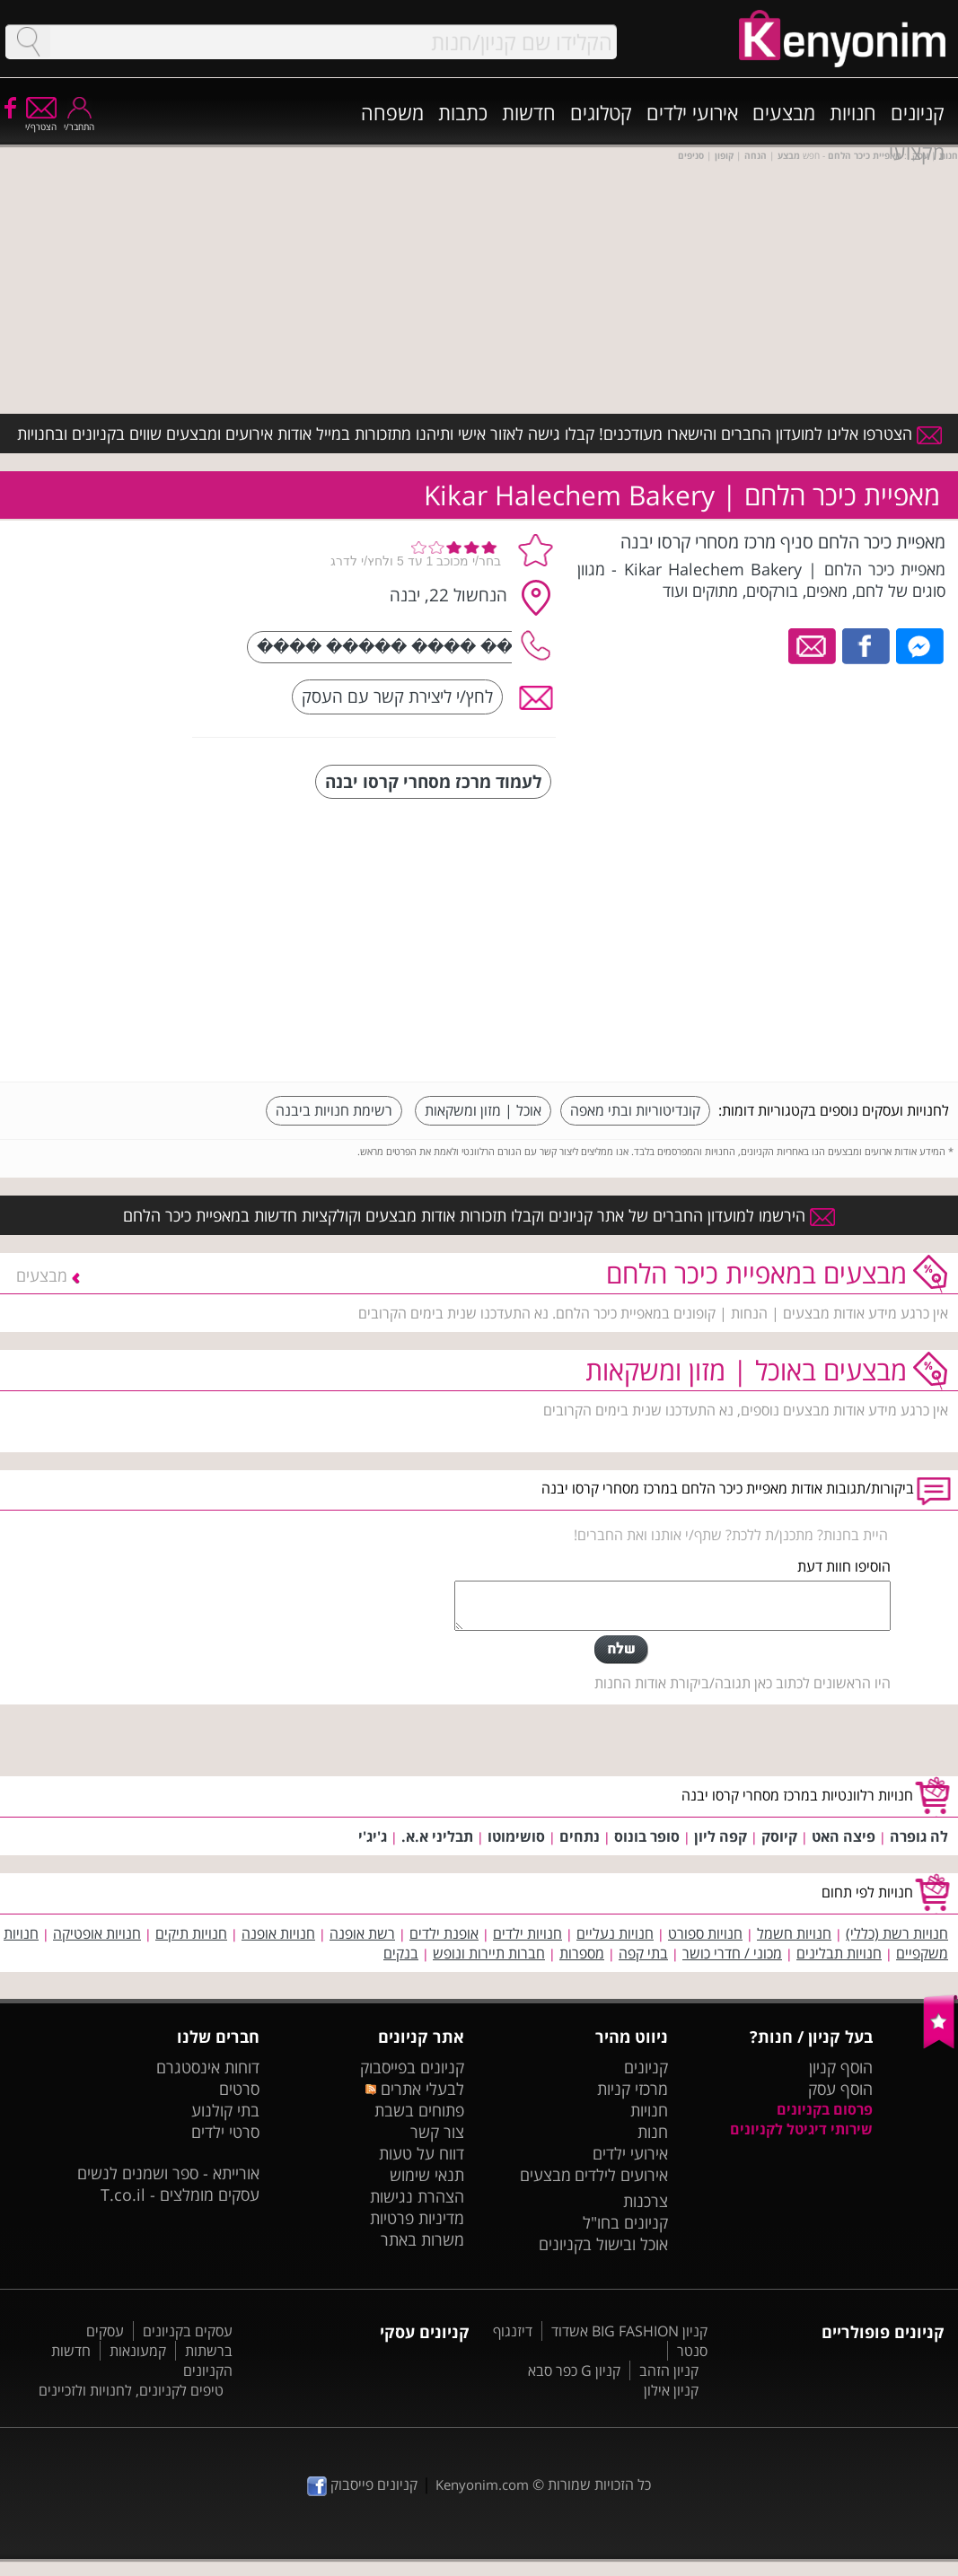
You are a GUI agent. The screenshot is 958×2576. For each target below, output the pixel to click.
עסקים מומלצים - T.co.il (180, 2194)
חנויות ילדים (527, 1933)
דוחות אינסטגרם (207, 2067)
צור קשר (437, 2131)
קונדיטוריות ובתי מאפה (635, 1110)
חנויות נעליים (615, 1933)
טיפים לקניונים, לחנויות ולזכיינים (131, 2390)
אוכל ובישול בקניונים (603, 2244)
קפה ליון (720, 1836)
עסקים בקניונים (188, 2331)
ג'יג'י (372, 1836)
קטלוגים (601, 112)
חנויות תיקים (191, 1933)
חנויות (853, 112)
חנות (652, 2131)
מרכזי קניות (632, 2088)
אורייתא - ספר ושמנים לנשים (168, 2173)
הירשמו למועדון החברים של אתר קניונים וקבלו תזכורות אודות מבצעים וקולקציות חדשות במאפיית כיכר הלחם (479, 1215)
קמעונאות (138, 2351)
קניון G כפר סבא (574, 2370)
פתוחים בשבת (419, 2110)
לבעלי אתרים (414, 2088)
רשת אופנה (362, 1933)
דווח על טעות (421, 2153)
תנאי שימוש (427, 2175)
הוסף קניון (841, 2067)
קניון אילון (671, 2390)
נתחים (579, 1836)
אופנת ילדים (444, 1933)
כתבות (463, 112)
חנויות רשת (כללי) (897, 1933)
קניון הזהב (669, 2370)
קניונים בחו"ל (625, 2222)
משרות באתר (422, 2239)
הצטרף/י (41, 121)
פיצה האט (843, 1836)
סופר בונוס (647, 1836)
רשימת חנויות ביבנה (334, 1110)
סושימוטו (516, 1836)
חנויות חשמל (794, 1933)
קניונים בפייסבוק (412, 2067)
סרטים (239, 2088)
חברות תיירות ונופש (489, 1953)
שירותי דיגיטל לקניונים (801, 2129)
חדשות (529, 112)
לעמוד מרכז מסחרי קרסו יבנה (433, 781)
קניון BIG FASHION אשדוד (629, 2331)
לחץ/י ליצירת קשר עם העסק (397, 696)
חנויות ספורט (705, 1933)
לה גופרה (919, 1836)
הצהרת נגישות (417, 2196)
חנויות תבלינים (839, 1953)
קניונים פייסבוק (362, 2484)
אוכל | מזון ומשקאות (483, 1110)
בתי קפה (643, 1953)
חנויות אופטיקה (97, 1933)
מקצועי (917, 151)
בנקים (400, 1953)
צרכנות (645, 2201)
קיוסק (779, 1836)
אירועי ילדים (692, 112)
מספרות (581, 1953)
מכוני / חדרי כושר (732, 1953)
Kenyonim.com (482, 2484)
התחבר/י (79, 121)
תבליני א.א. (437, 1836)
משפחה (392, 112)
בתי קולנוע (225, 2110)
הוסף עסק (840, 2088)
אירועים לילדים (621, 2175)
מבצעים (783, 112)
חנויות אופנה (278, 1933)
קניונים (918, 112)
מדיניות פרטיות (417, 2218)
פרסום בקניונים (825, 2109)
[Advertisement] (814, 942)
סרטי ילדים (225, 2131)
